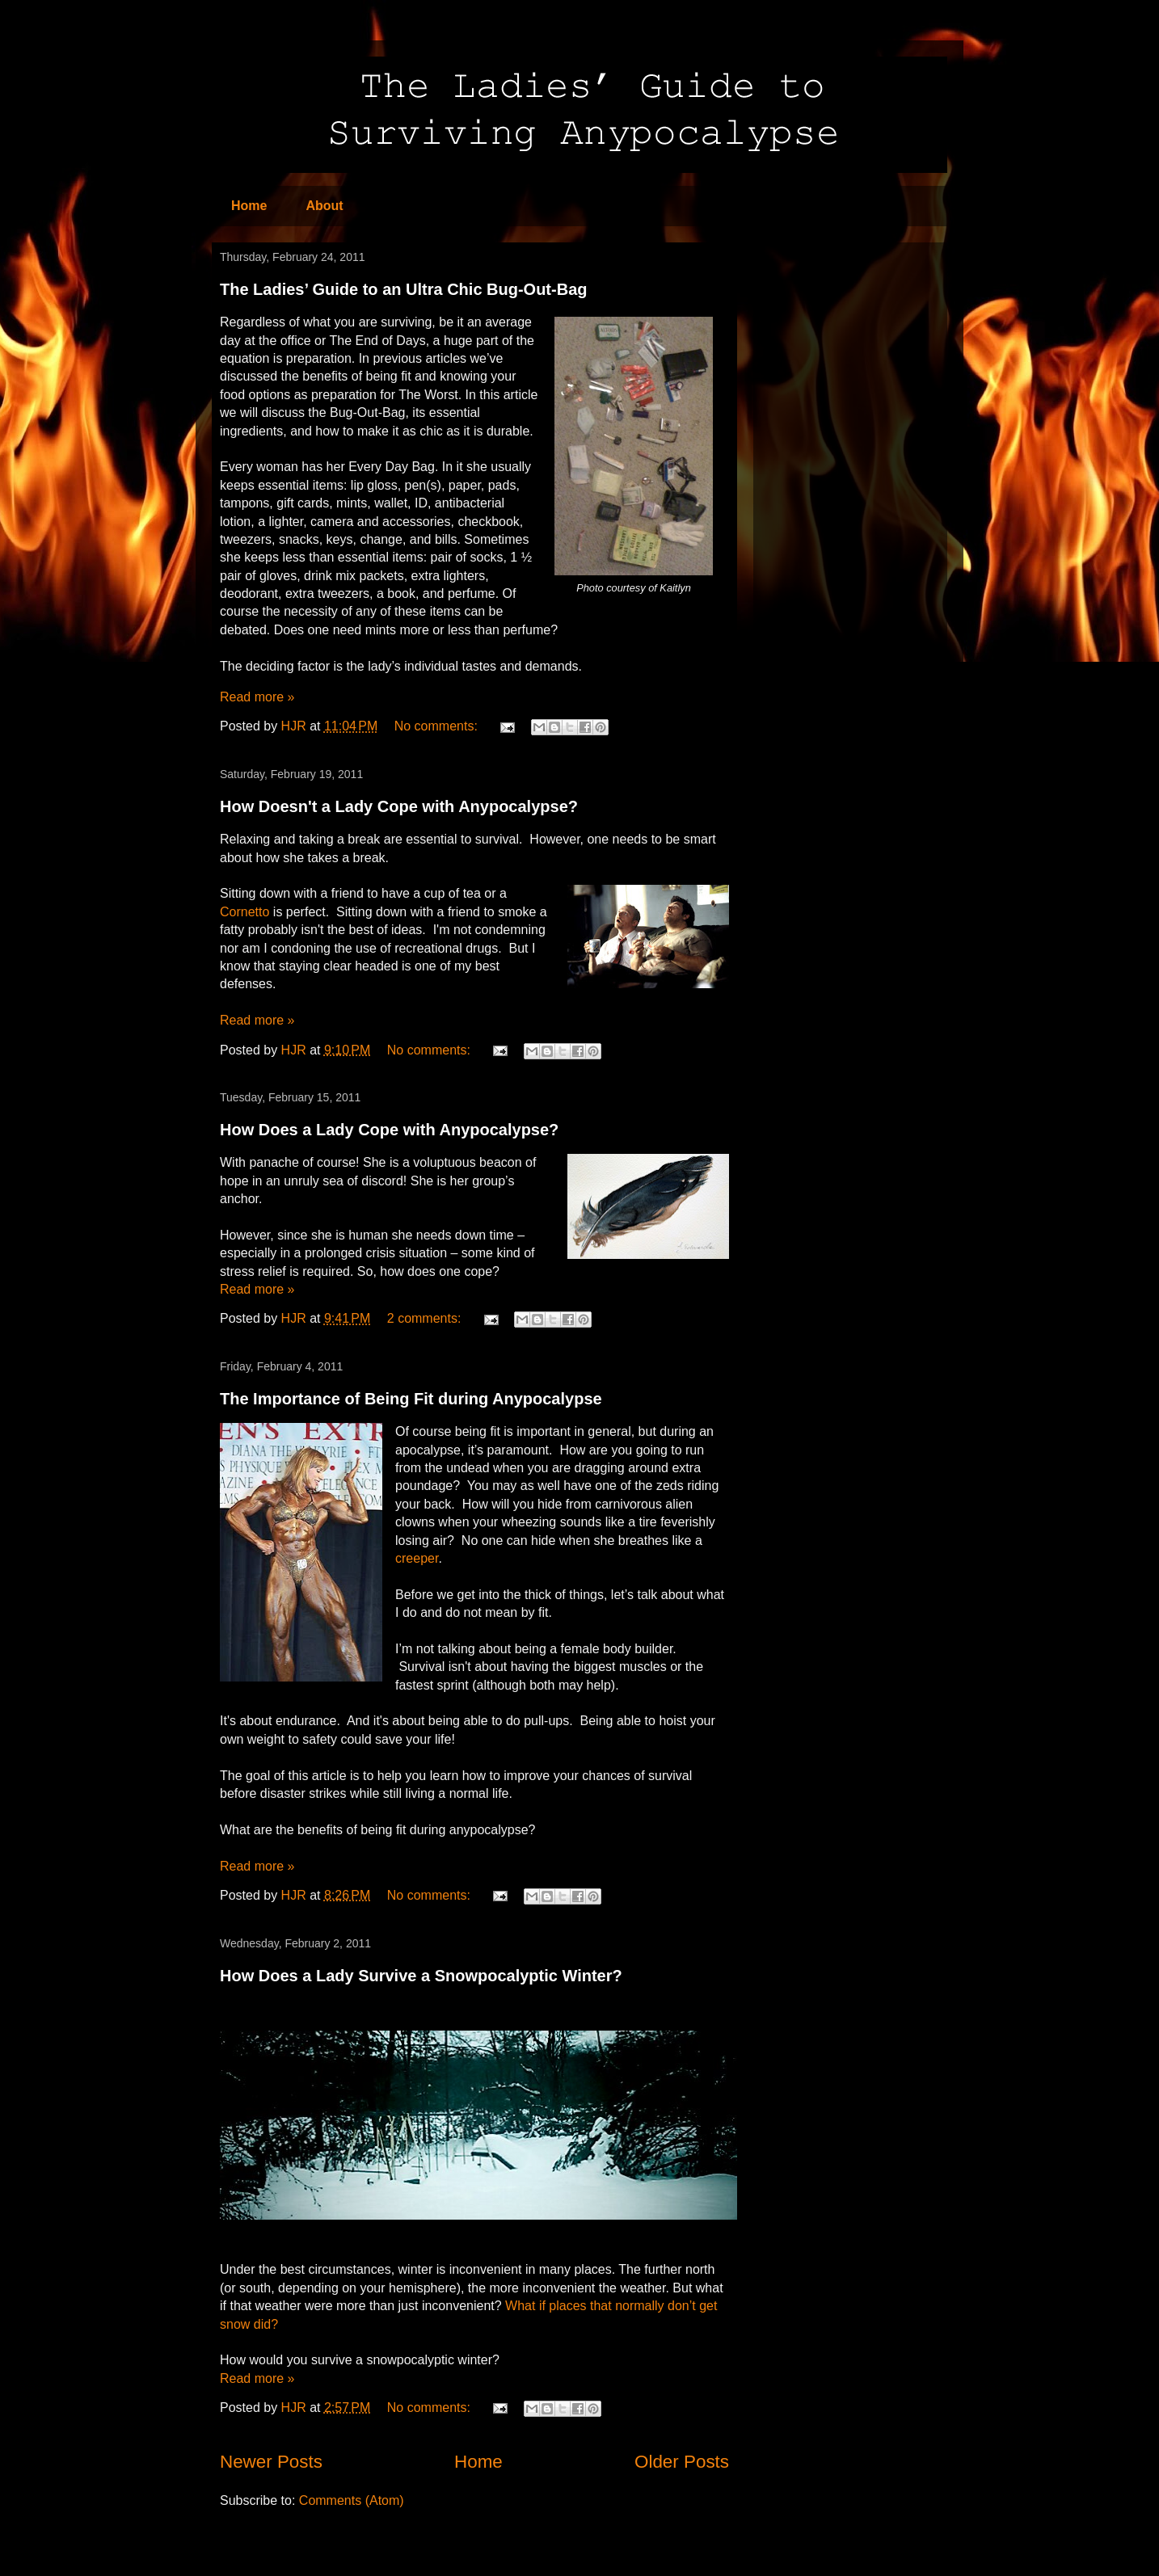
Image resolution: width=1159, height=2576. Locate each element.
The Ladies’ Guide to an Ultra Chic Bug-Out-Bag (403, 289)
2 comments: (426, 1318)
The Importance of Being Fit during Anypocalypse (411, 1399)
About (324, 206)
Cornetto (244, 912)
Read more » (257, 697)
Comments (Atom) (351, 2500)
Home (249, 206)
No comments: (438, 726)
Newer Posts (271, 2462)
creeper (416, 1558)
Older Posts (681, 2462)
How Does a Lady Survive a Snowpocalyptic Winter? (421, 1976)
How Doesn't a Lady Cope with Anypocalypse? (399, 806)
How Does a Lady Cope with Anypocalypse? (389, 1130)
